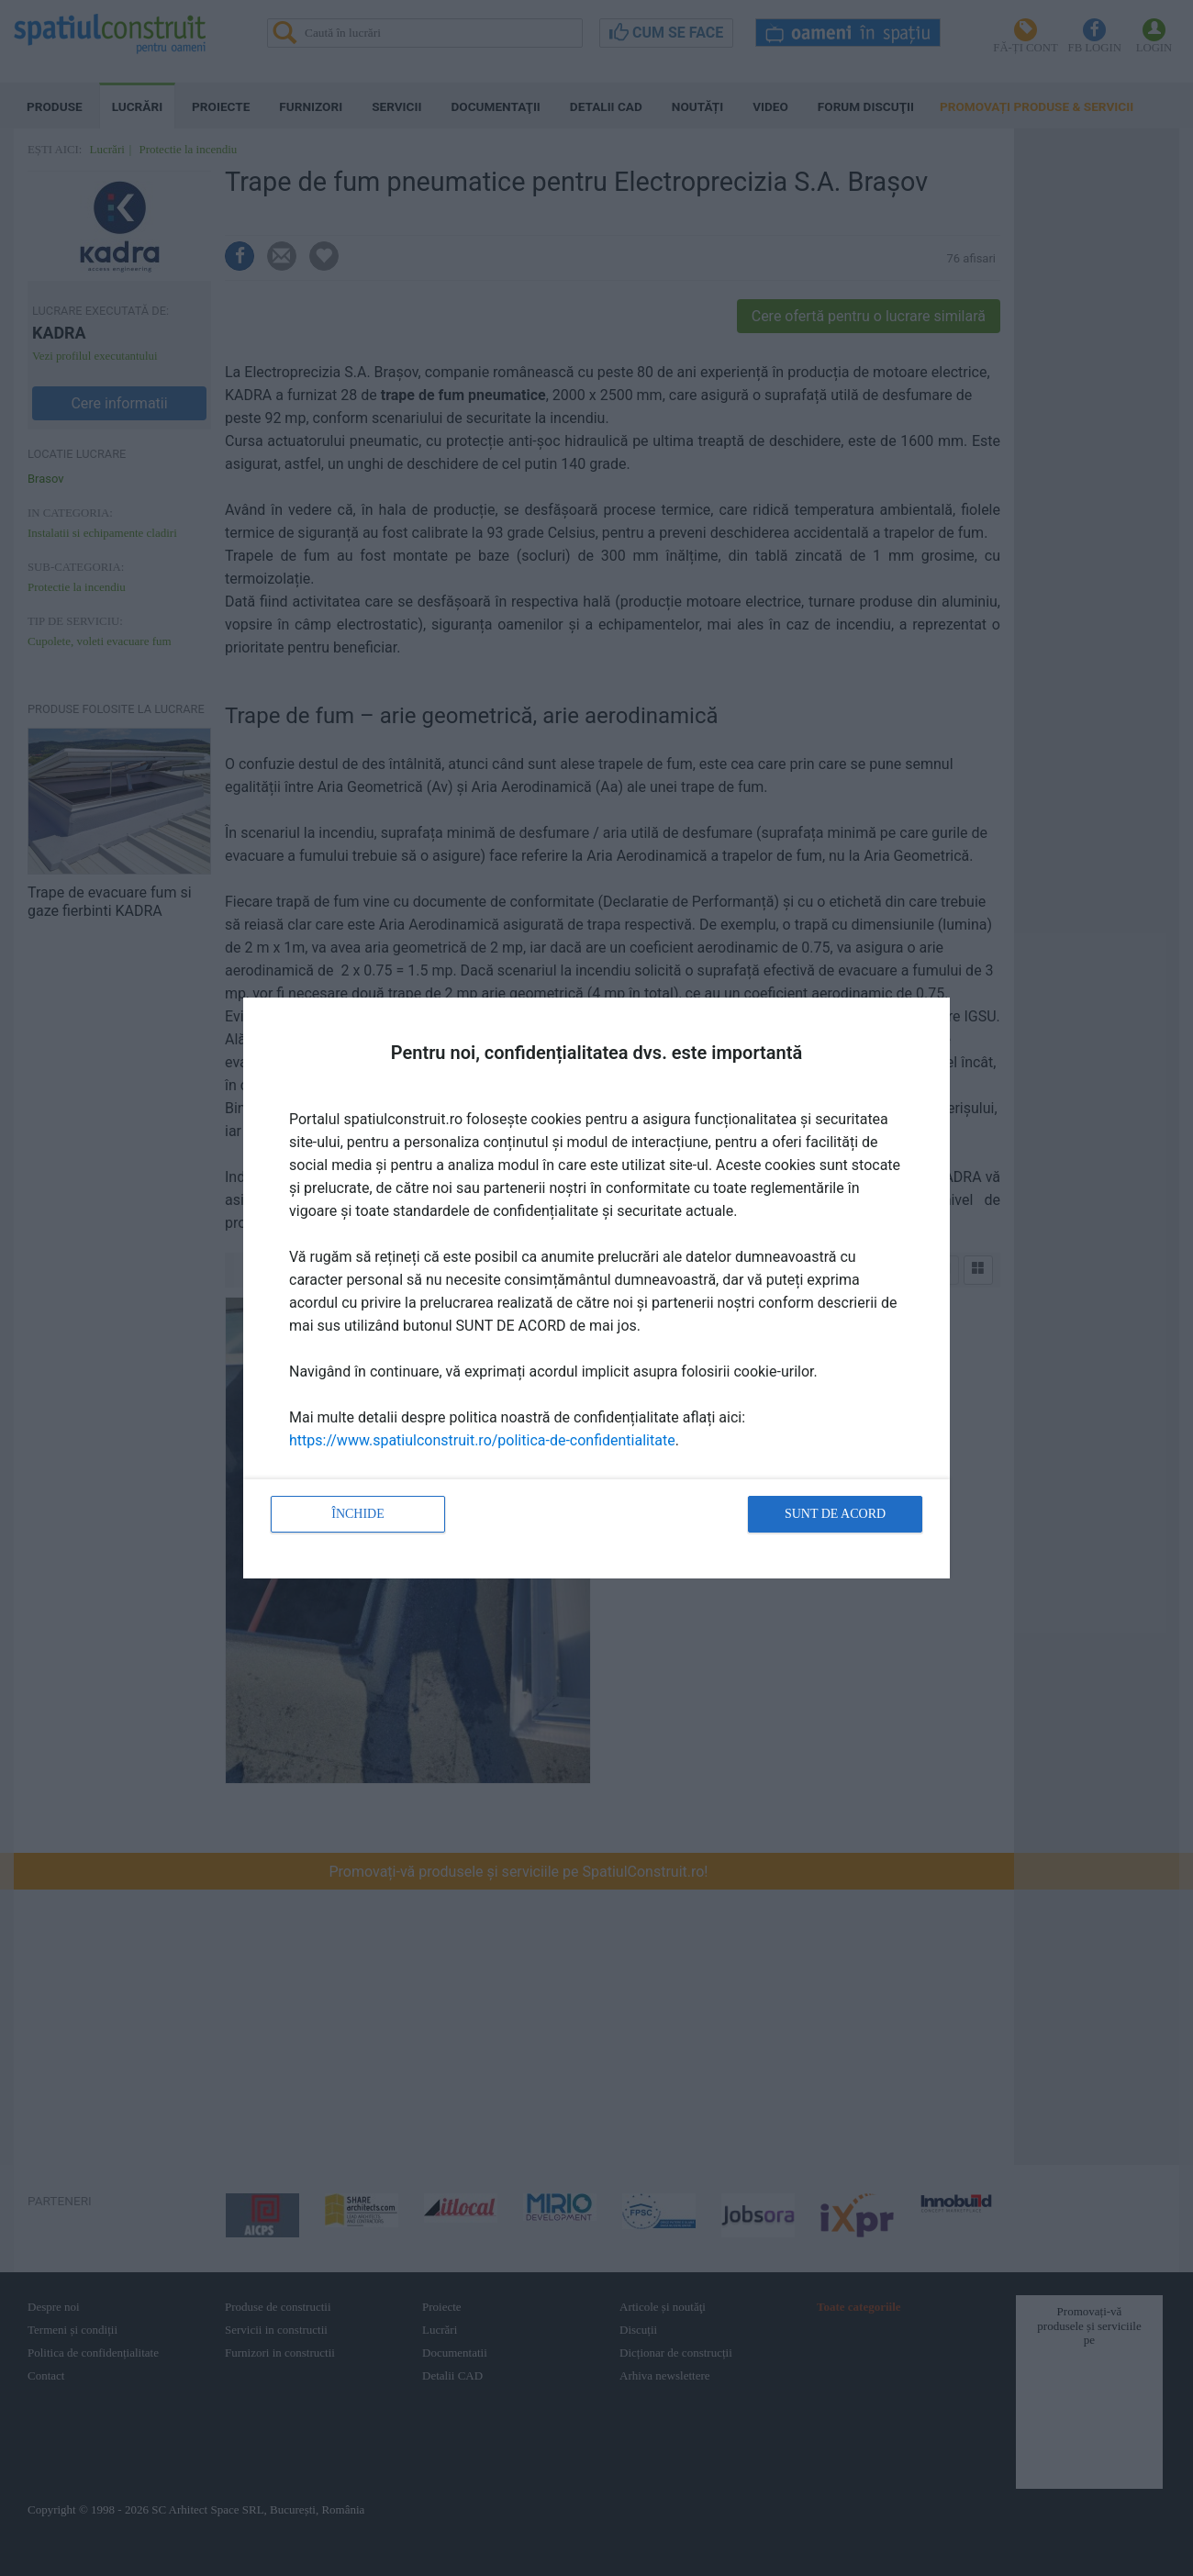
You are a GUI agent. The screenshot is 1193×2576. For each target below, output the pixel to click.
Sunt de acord (835, 1514)
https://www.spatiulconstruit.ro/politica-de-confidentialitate (482, 1440)
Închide (358, 1514)
